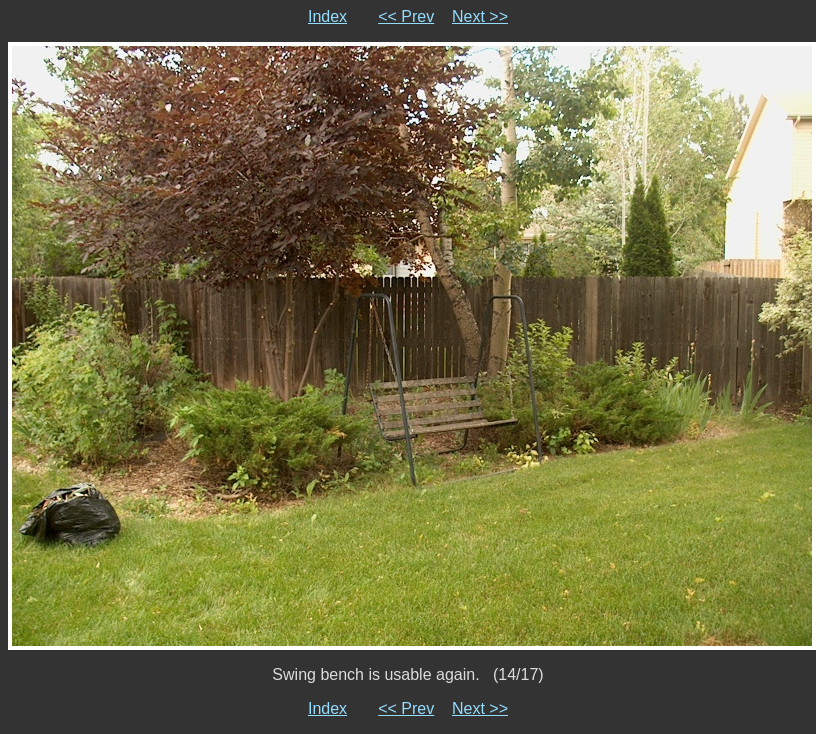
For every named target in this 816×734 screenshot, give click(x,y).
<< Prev (406, 16)
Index (327, 16)
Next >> (480, 16)
